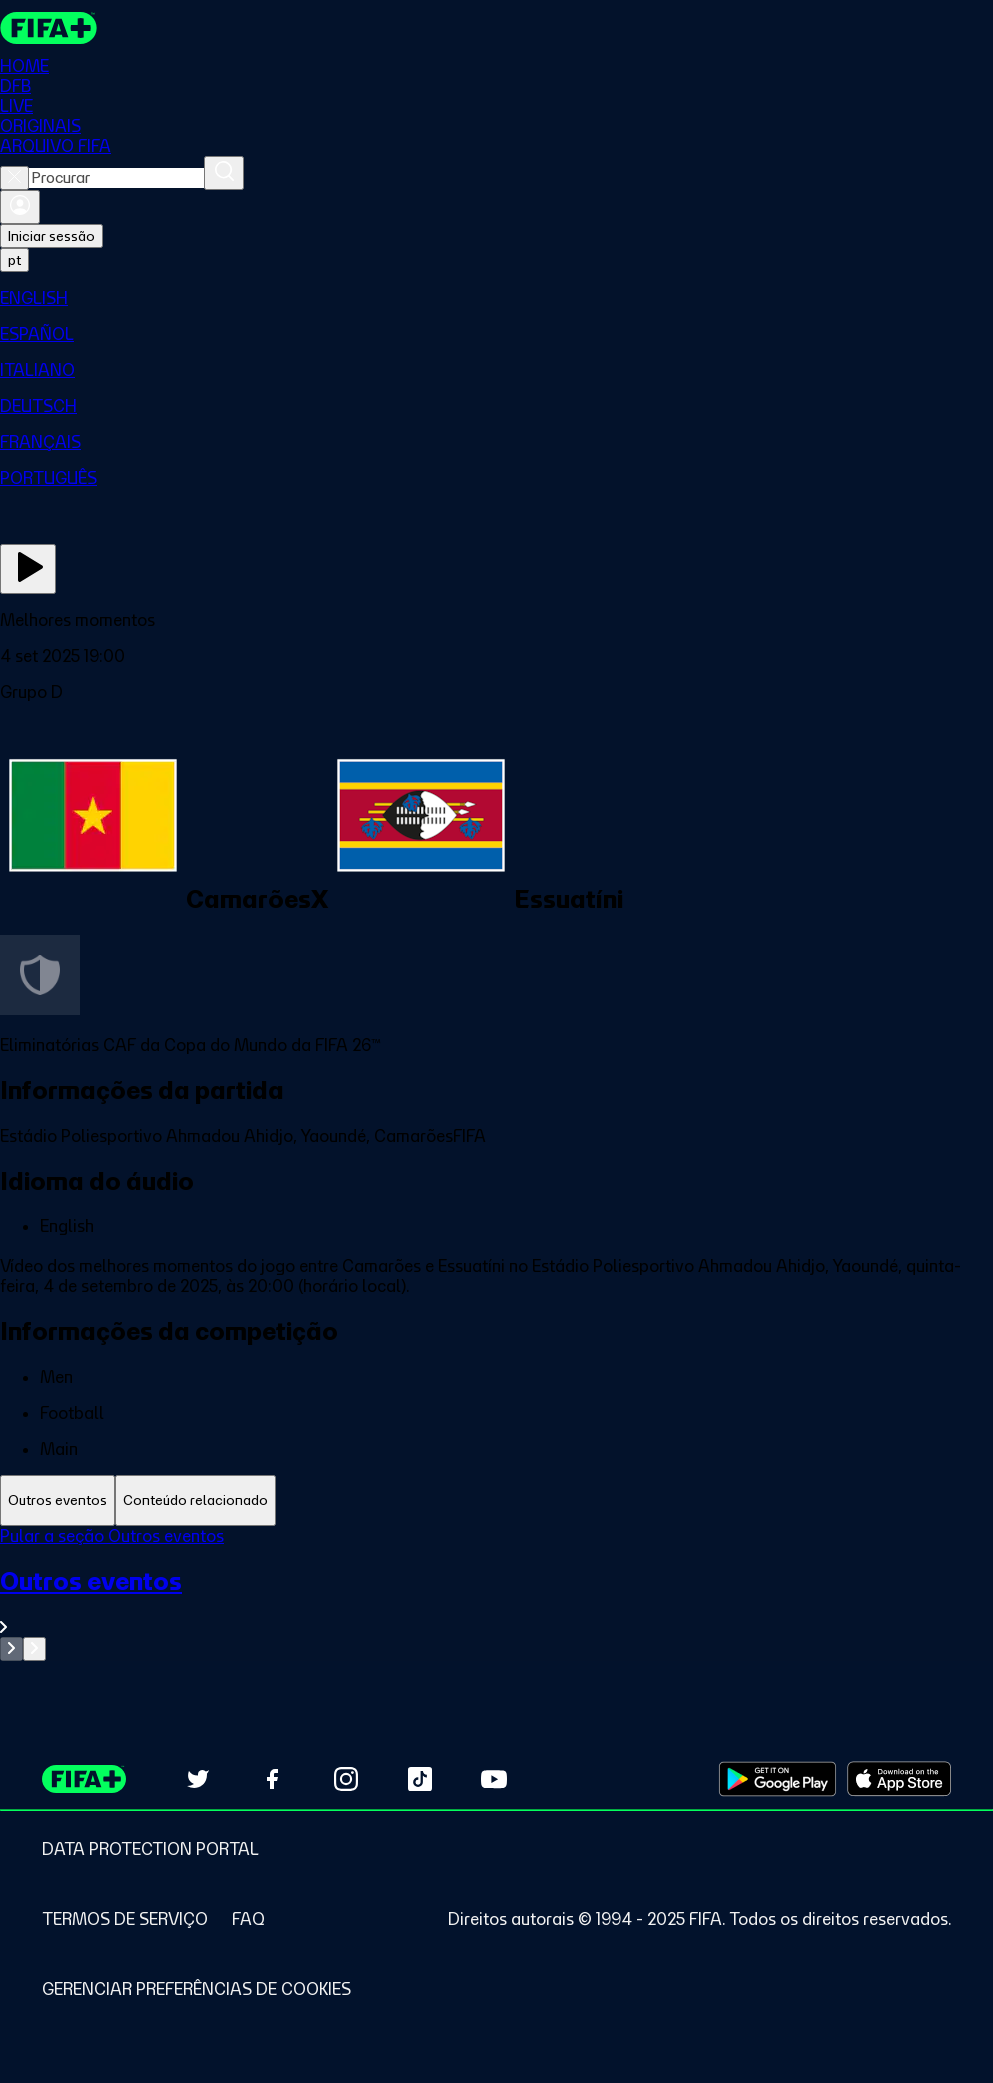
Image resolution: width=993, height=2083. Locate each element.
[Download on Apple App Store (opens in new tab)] (899, 1779)
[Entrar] (20, 207)
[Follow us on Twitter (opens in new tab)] (198, 1779)
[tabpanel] (496, 1593)
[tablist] (496, 1500)
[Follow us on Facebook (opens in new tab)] (272, 1779)
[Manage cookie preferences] (196, 1989)
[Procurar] (224, 173)
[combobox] (116, 178)
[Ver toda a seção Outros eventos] (496, 1601)
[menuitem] (496, 298)
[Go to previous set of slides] (11, 1649)
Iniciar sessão (51, 236)
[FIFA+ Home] (48, 28)
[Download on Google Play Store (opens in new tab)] (777, 1779)
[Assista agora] (28, 569)
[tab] (57, 1500)
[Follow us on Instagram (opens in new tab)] (346, 1779)
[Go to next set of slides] (34, 1649)
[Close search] (14, 178)
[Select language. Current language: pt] (14, 260)
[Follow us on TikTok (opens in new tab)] (420, 1779)
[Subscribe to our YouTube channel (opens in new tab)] (494, 1779)
